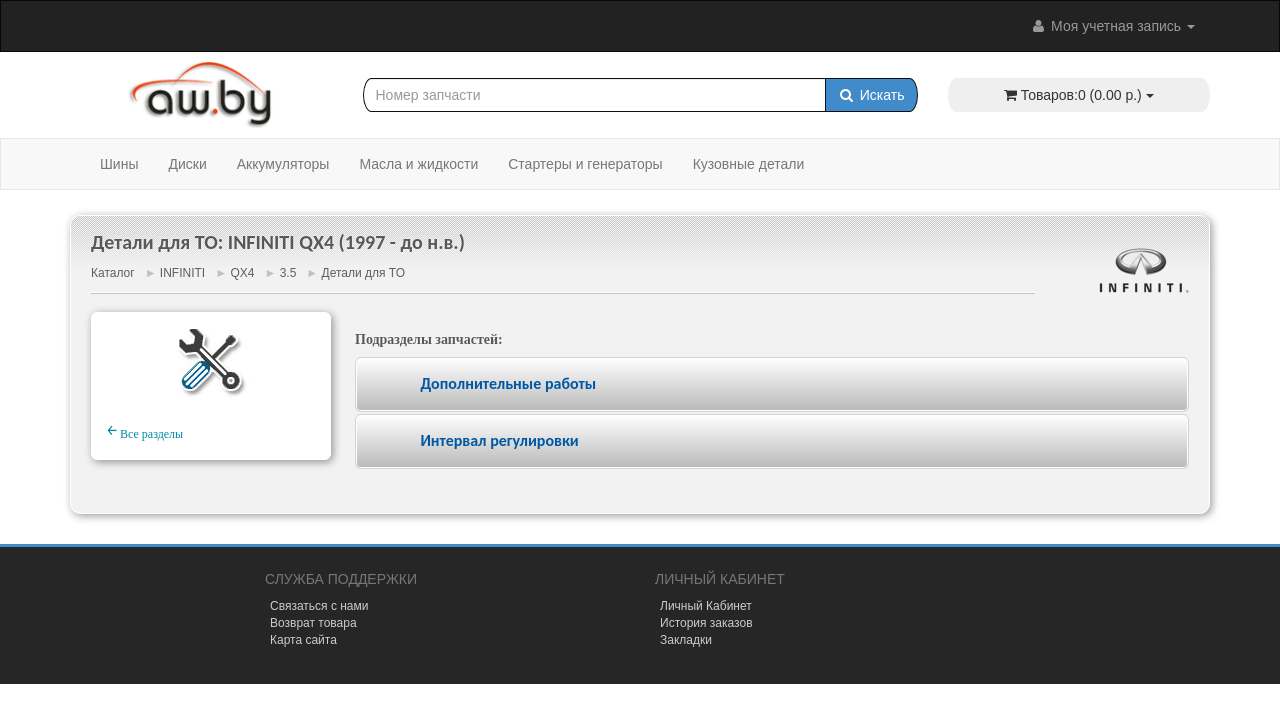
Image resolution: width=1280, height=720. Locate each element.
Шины (119, 164)
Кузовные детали (749, 164)
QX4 (242, 273)
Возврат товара (313, 623)
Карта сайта (303, 640)
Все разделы (145, 431)
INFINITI (182, 273)
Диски (187, 164)
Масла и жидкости (418, 164)
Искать (871, 95)
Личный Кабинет (706, 606)
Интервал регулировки (499, 440)
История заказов (706, 623)
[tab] (772, 384)
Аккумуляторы (283, 164)
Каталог (113, 273)
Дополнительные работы (508, 383)
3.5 (288, 273)
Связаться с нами (319, 606)
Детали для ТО (363, 273)
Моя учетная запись (1112, 26)
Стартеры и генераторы (585, 164)
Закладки (686, 640)
